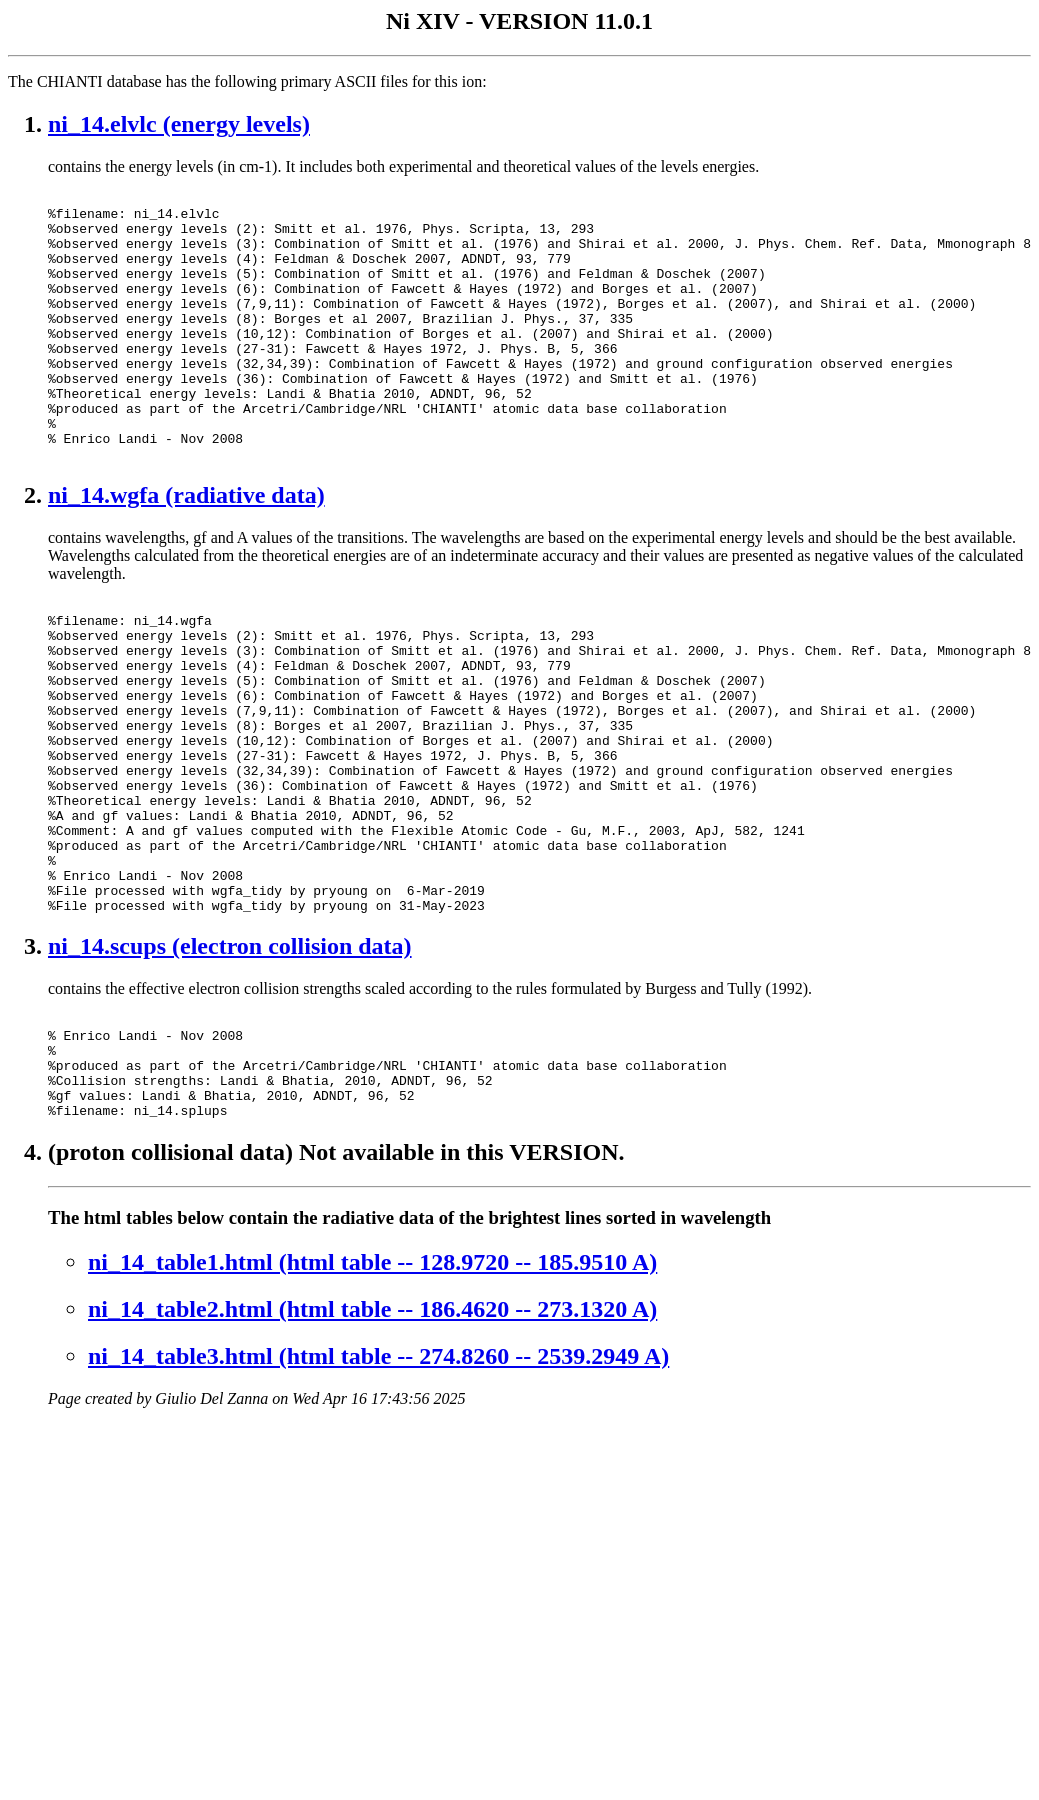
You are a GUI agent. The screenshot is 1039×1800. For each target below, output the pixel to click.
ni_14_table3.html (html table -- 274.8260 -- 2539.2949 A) (378, 1494)
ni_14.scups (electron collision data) (230, 1063)
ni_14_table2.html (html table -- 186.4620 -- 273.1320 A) (372, 1447)
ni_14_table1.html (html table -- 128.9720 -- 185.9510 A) (372, 1400)
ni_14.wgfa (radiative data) (186, 549)
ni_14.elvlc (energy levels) (179, 124)
